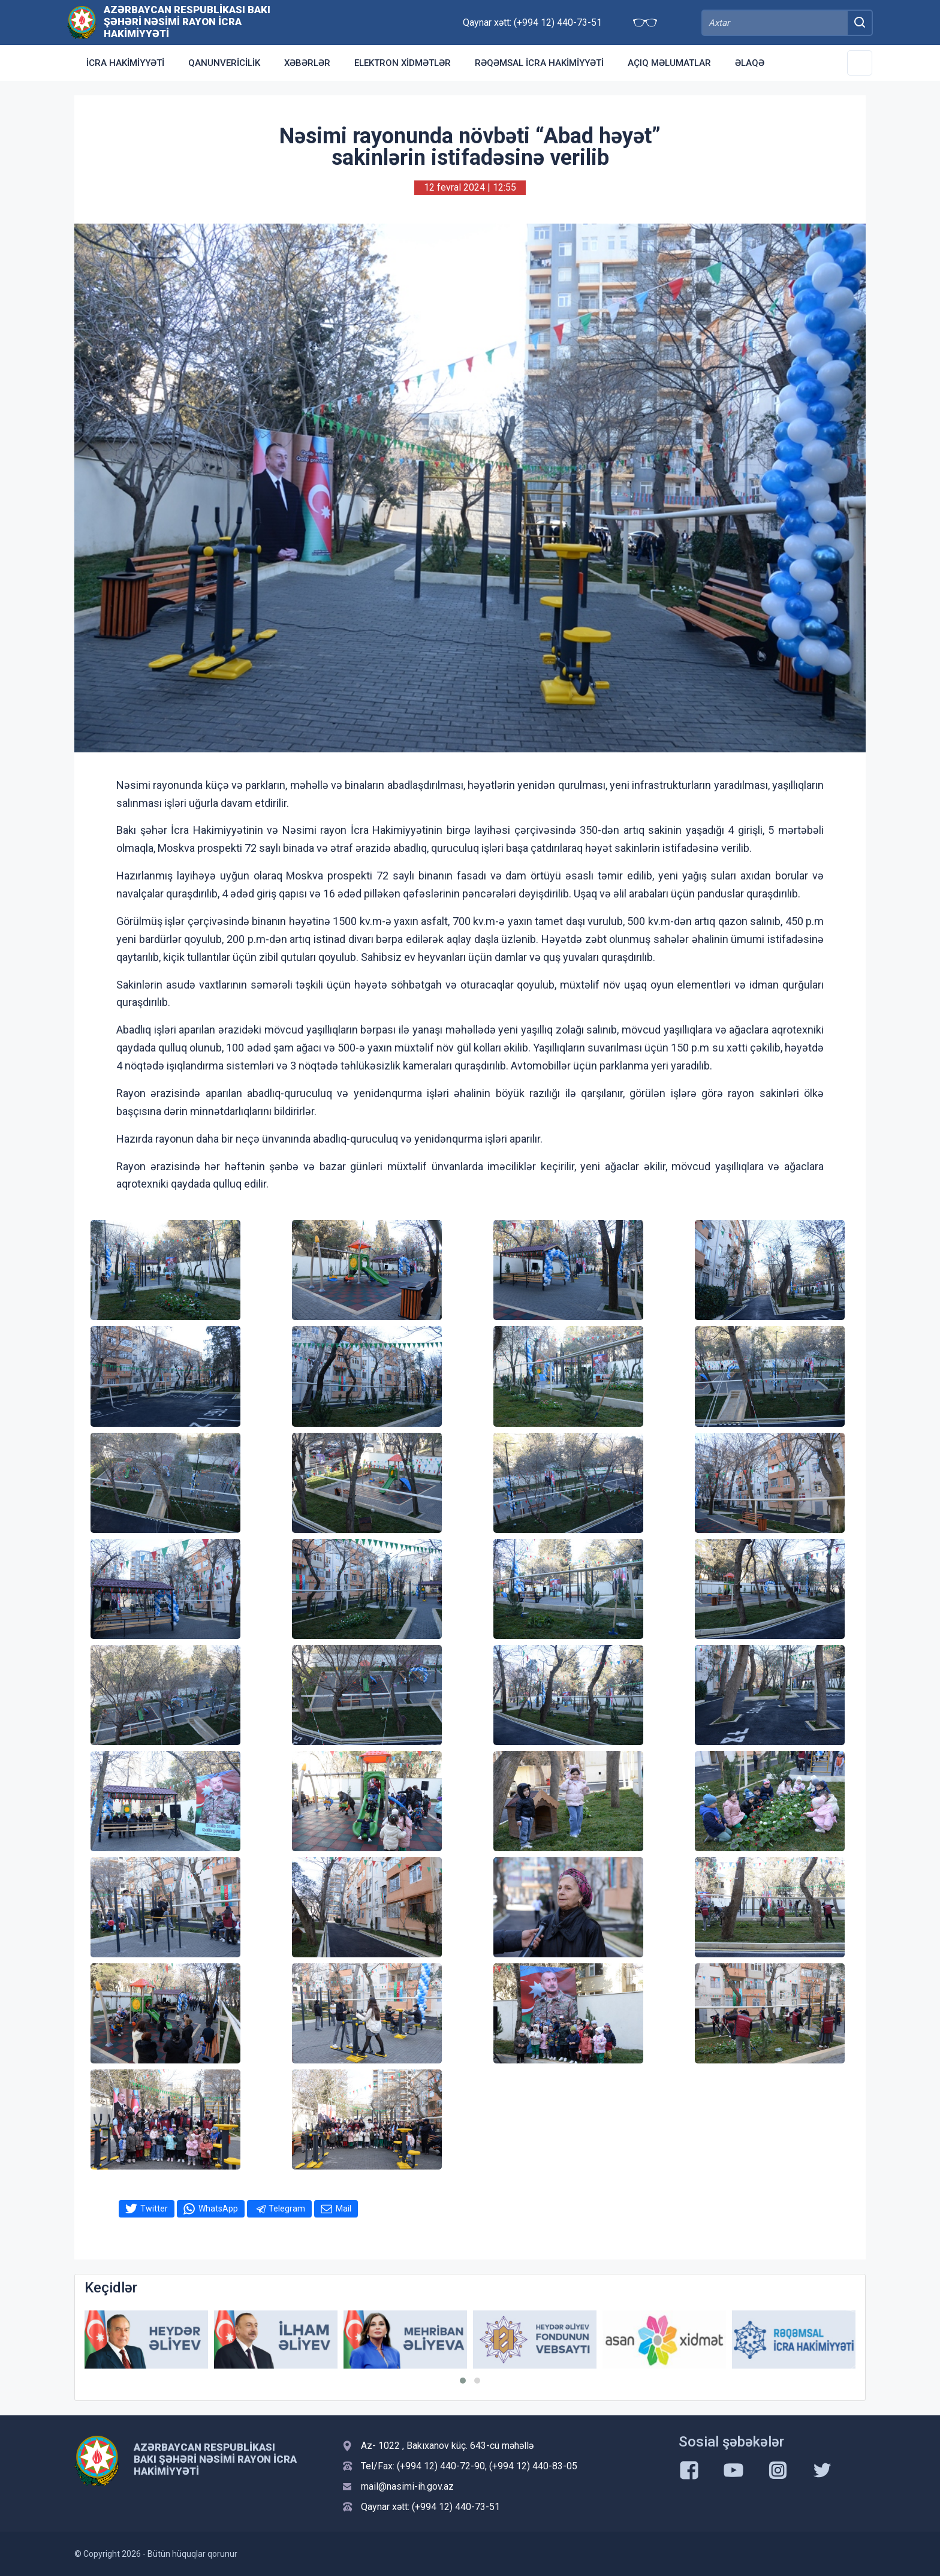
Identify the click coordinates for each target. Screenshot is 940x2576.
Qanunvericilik (224, 63)
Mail (343, 2208)
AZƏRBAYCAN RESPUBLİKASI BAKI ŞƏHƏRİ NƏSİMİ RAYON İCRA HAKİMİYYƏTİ (187, 22)
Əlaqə (749, 63)
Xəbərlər (307, 63)
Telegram (287, 2208)
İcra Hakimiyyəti (125, 63)
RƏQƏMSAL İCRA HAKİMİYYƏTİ (539, 63)
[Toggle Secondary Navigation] (859, 63)
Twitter (154, 2208)
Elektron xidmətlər (402, 63)
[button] (463, 2381)
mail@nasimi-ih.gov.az (407, 2486)
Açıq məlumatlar (669, 63)
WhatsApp (218, 2208)
